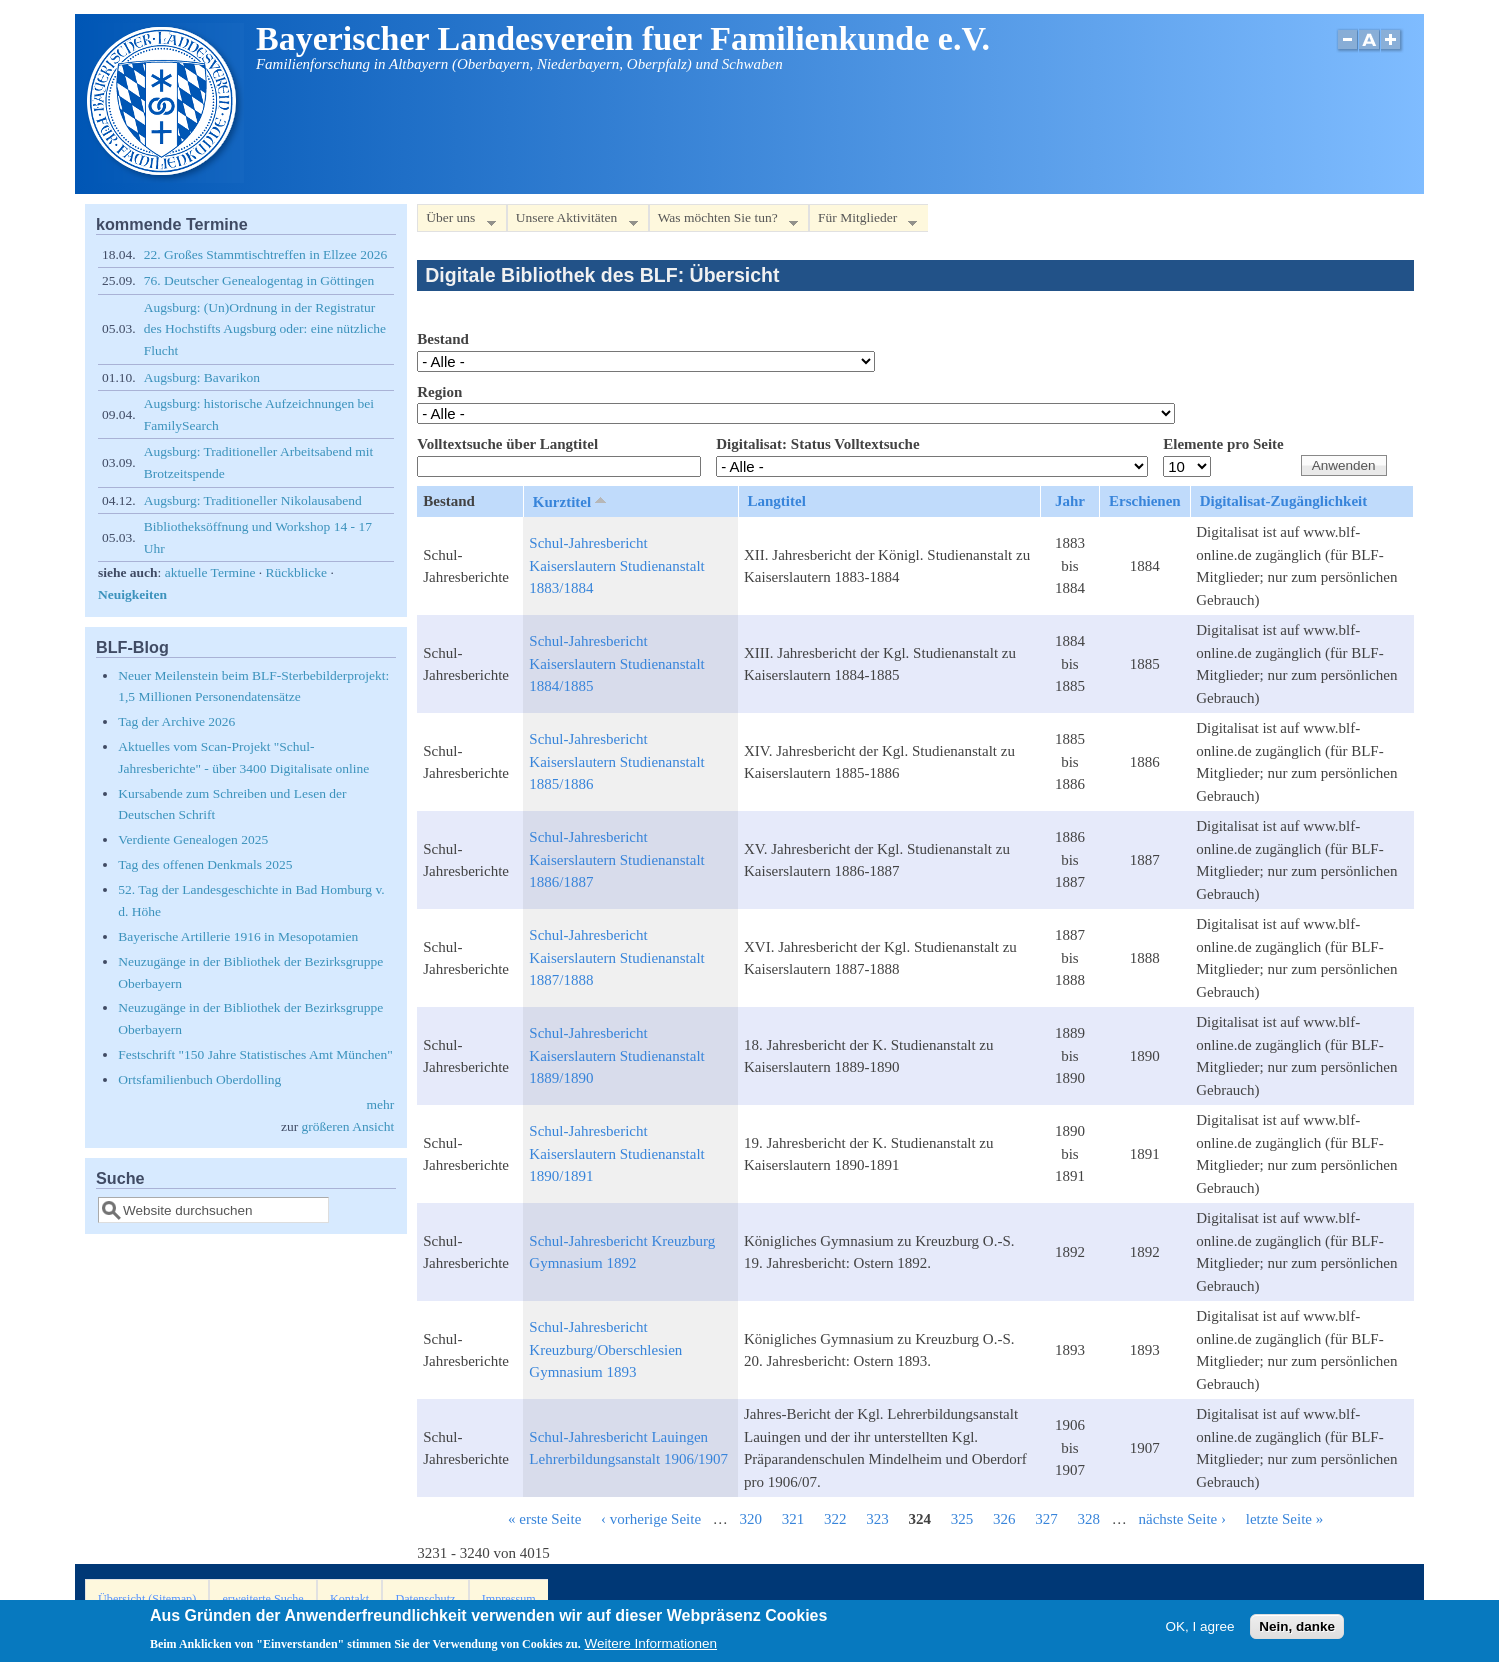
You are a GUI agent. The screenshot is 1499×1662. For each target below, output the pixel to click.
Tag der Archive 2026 (176, 721)
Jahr (1070, 501)
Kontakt (349, 1599)
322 (835, 1519)
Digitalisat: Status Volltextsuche (817, 444)
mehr (380, 1104)
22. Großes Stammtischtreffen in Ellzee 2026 (265, 254)
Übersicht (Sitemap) (147, 1599)
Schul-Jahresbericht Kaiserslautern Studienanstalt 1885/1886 (616, 761)
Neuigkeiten (132, 594)
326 (1004, 1519)
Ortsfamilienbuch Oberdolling (199, 1079)
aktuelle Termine (210, 572)
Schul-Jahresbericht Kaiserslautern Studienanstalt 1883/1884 (616, 565)
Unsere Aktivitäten (572, 221)
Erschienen (1145, 501)
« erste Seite (544, 1519)
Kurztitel (571, 501)
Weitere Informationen (650, 1648)
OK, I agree (1200, 1630)
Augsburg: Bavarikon (202, 377)
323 (877, 1519)
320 (751, 1519)
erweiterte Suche (262, 1599)
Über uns (456, 221)
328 (1089, 1519)
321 (793, 1519)
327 (1046, 1519)
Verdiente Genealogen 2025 (193, 839)
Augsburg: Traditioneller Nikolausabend (253, 500)
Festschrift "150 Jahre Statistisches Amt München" (255, 1054)
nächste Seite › (1182, 1519)
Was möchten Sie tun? (723, 221)
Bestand (443, 339)
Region (439, 392)
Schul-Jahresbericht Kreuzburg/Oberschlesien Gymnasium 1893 (605, 1349)
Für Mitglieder (863, 221)
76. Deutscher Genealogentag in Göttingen (259, 280)
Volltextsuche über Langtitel (507, 444)
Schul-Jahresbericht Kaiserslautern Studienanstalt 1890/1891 (616, 1153)
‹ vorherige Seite (651, 1519)
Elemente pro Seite (1223, 444)
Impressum (509, 1599)
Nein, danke (1297, 1630)
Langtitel (777, 501)
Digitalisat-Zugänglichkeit (1284, 501)
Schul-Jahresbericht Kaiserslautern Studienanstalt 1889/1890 (616, 1055)
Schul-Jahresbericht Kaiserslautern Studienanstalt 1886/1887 (616, 859)
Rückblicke (296, 572)
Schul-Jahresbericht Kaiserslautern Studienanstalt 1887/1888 (616, 957)
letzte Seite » (1284, 1519)
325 (962, 1519)
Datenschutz (425, 1599)
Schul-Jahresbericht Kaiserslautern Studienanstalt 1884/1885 (616, 663)
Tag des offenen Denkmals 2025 (205, 864)
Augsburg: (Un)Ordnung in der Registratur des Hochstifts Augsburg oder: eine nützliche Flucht (265, 329)
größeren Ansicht (348, 1126)
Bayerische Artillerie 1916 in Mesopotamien (238, 936)
